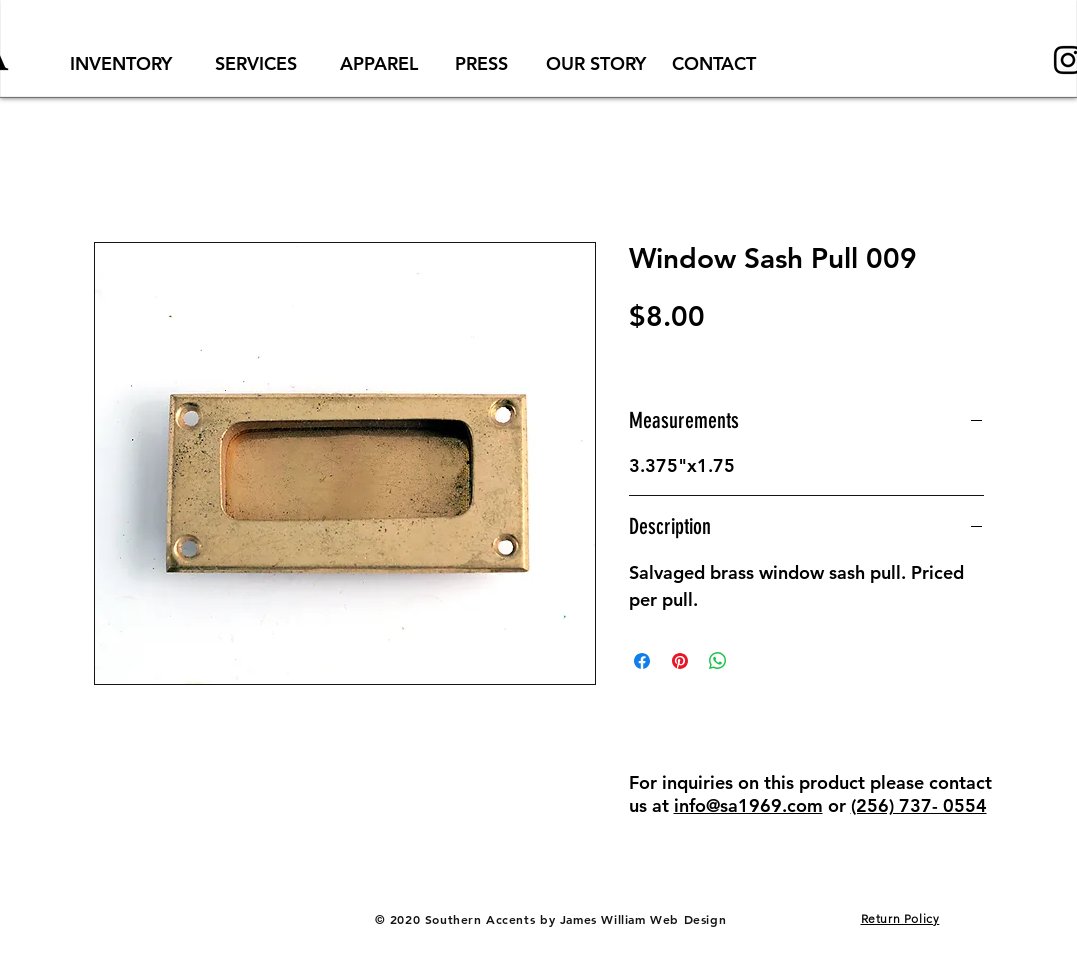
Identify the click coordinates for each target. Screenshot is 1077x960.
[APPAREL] (379, 63)
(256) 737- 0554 (919, 805)
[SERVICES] (256, 63)
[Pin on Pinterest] (680, 661)
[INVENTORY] (121, 63)
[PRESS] (482, 63)
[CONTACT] (714, 63)
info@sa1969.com (748, 805)
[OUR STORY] (596, 63)
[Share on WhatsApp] (718, 661)
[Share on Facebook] (642, 661)
